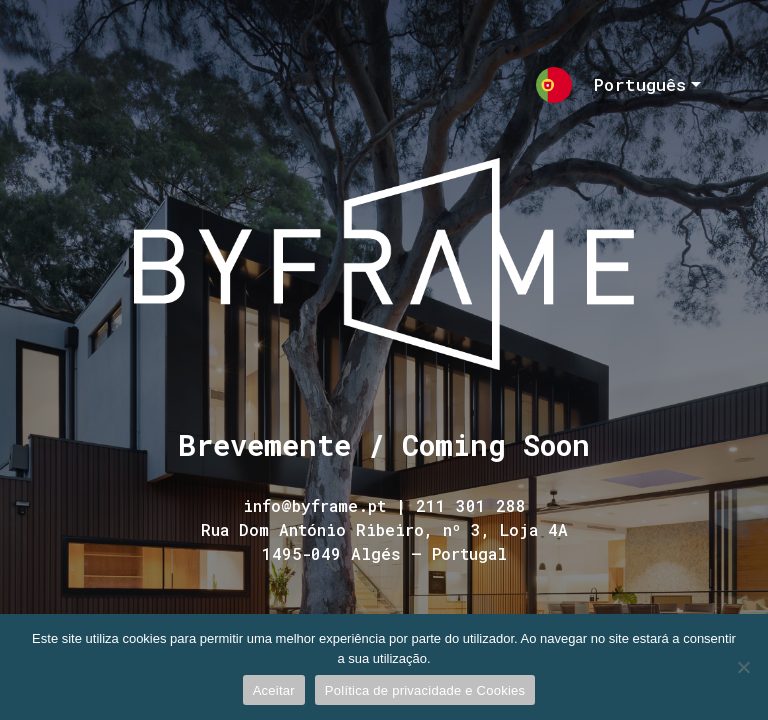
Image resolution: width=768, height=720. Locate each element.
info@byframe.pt (314, 505)
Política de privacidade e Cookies (425, 690)
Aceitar (274, 690)
